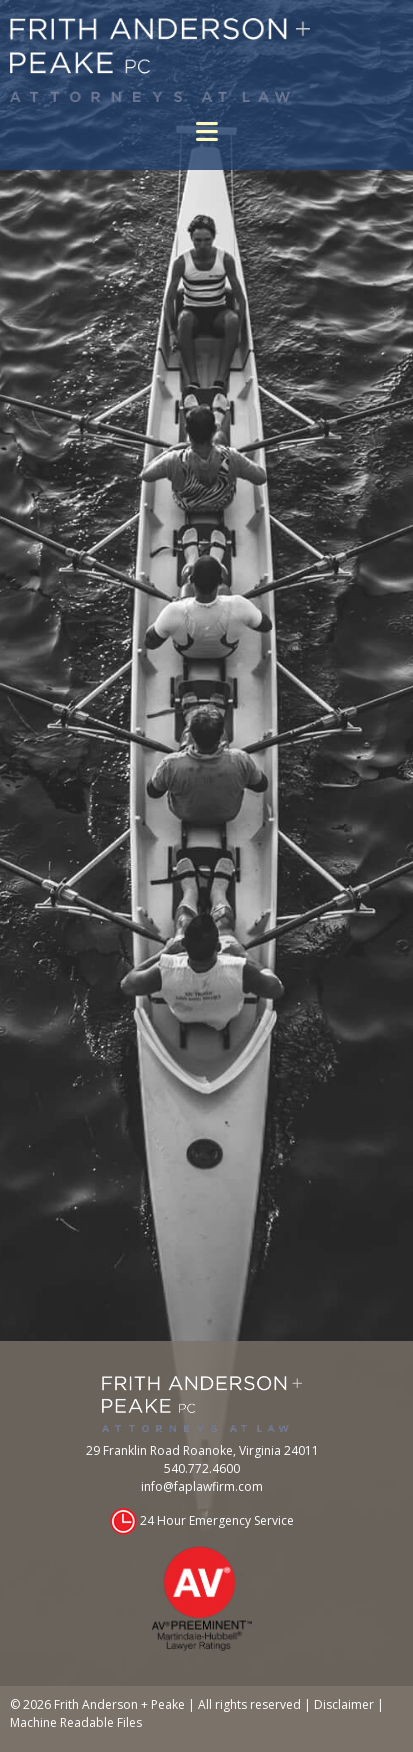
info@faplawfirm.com (202, 1486)
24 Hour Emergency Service (217, 1520)
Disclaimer (344, 1704)
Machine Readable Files (76, 1722)
